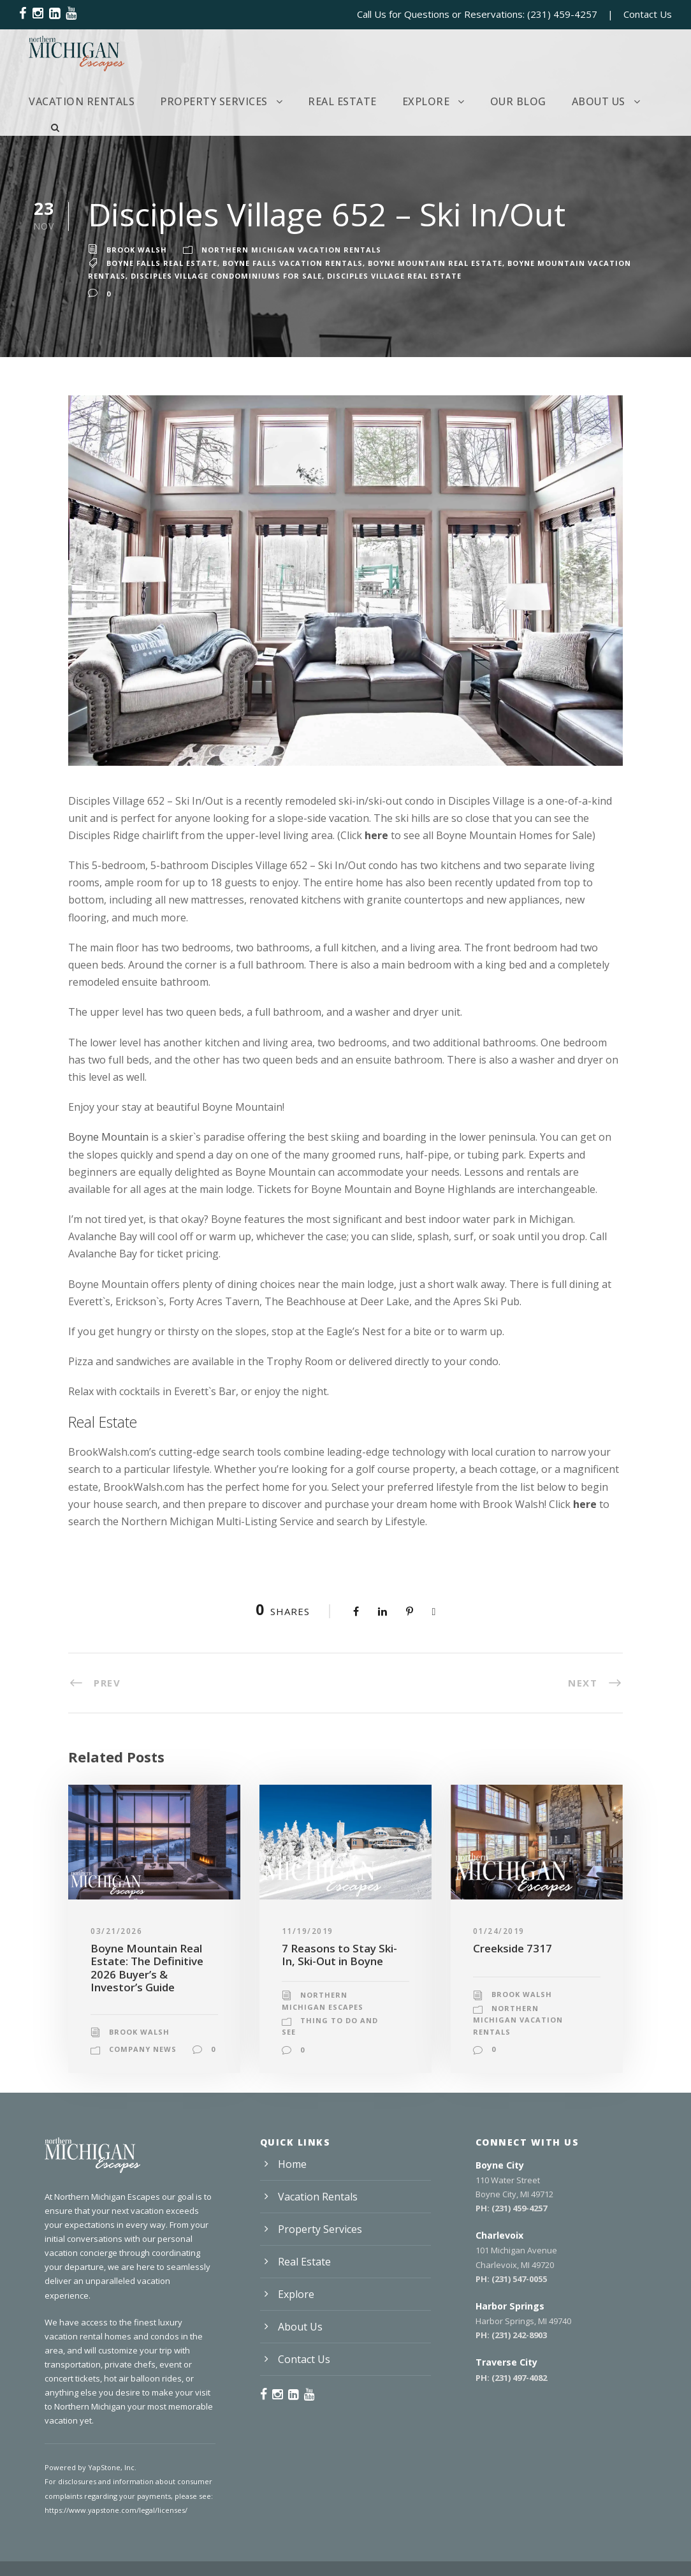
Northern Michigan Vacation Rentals (291, 249)
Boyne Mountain (108, 1137)
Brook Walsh (136, 249)
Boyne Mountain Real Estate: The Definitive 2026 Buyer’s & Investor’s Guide (147, 1967)
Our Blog (518, 101)
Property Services (214, 101)
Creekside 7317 (512, 1948)
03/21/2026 (116, 1931)
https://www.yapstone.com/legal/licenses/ (116, 2510)
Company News (143, 2049)
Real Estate (342, 101)
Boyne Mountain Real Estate (435, 263)
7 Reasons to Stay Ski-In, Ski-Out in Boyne (339, 1954)
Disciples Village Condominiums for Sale (226, 276)
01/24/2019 (499, 1931)
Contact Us (647, 14)
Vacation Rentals (82, 101)
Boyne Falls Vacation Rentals (292, 263)
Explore (426, 101)
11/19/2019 (307, 1931)
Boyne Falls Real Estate (161, 263)
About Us (598, 101)
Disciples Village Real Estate (394, 276)
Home (292, 2164)
